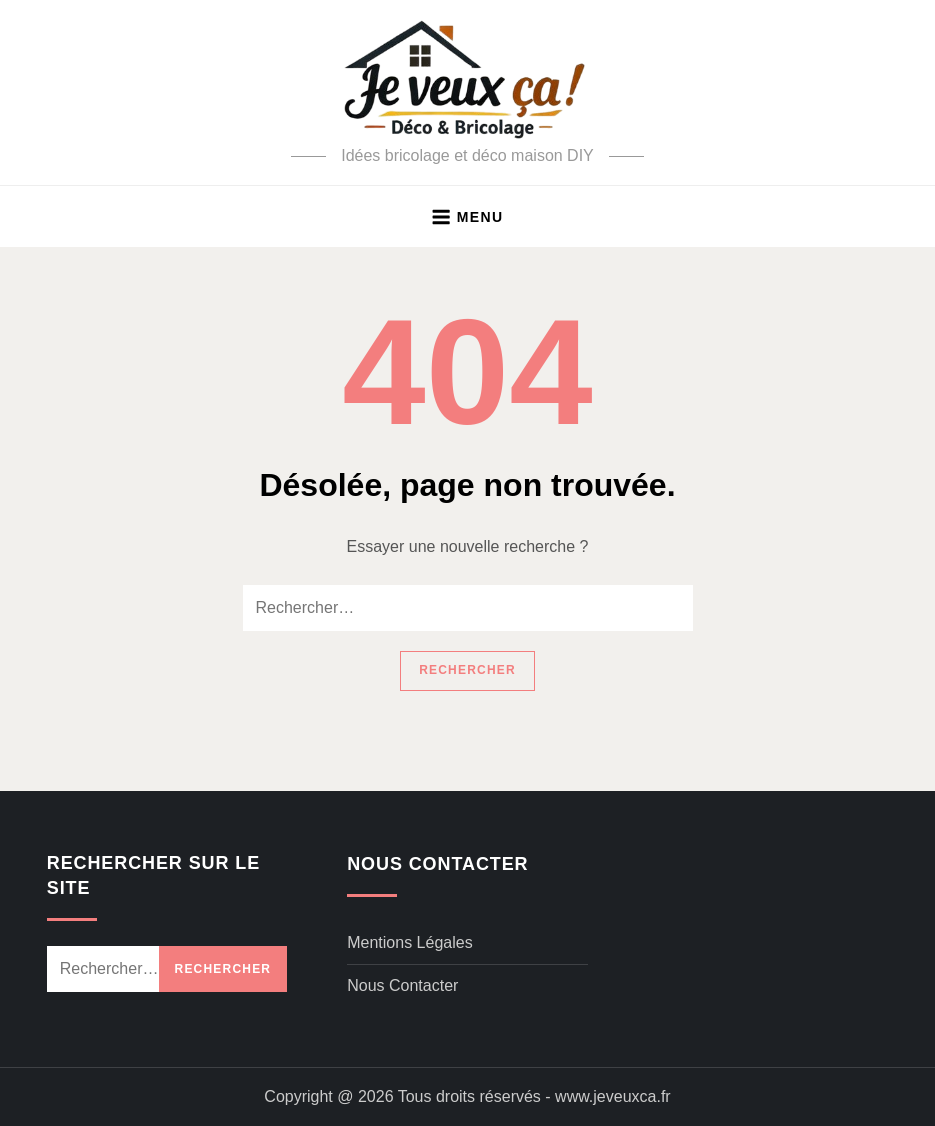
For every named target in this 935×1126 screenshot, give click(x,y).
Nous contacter (402, 985)
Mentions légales (409, 942)
